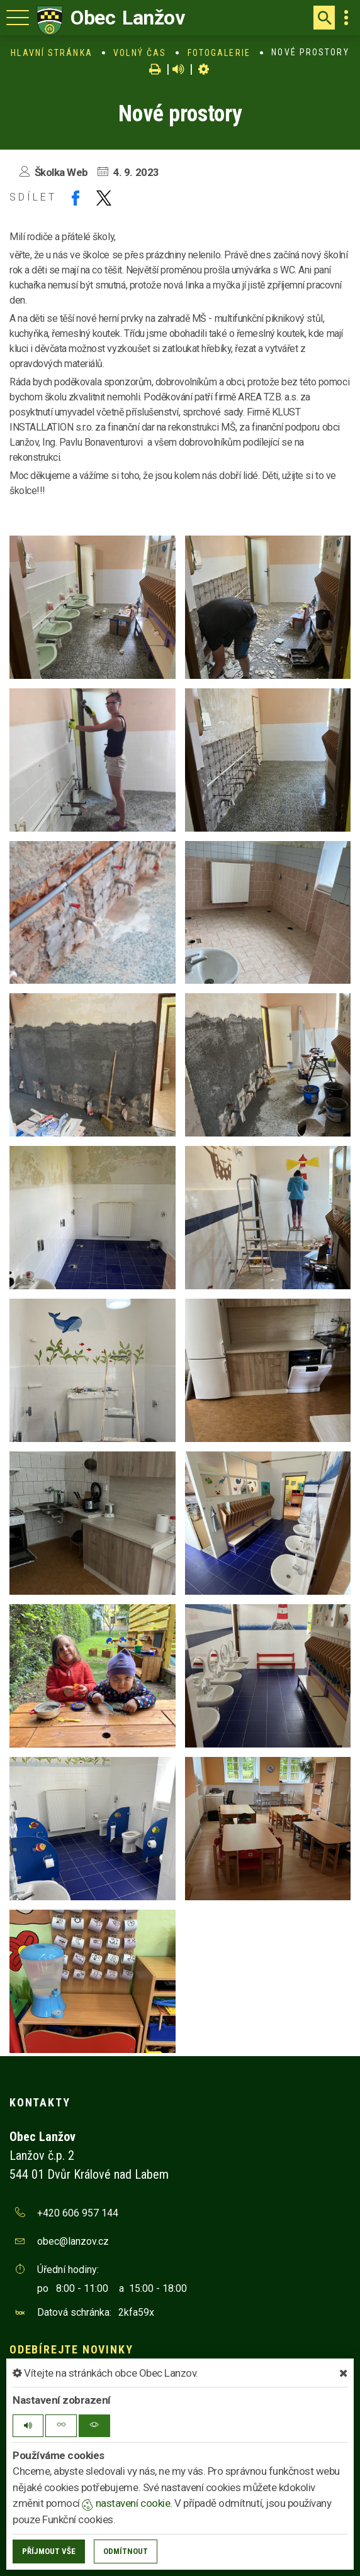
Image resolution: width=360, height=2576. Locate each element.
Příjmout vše (49, 2551)
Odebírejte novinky (71, 2349)
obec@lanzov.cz (73, 2241)
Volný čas (139, 53)
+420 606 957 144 (77, 2213)
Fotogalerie (219, 53)
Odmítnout (125, 2551)
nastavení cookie (126, 2503)
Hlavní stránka (51, 53)
